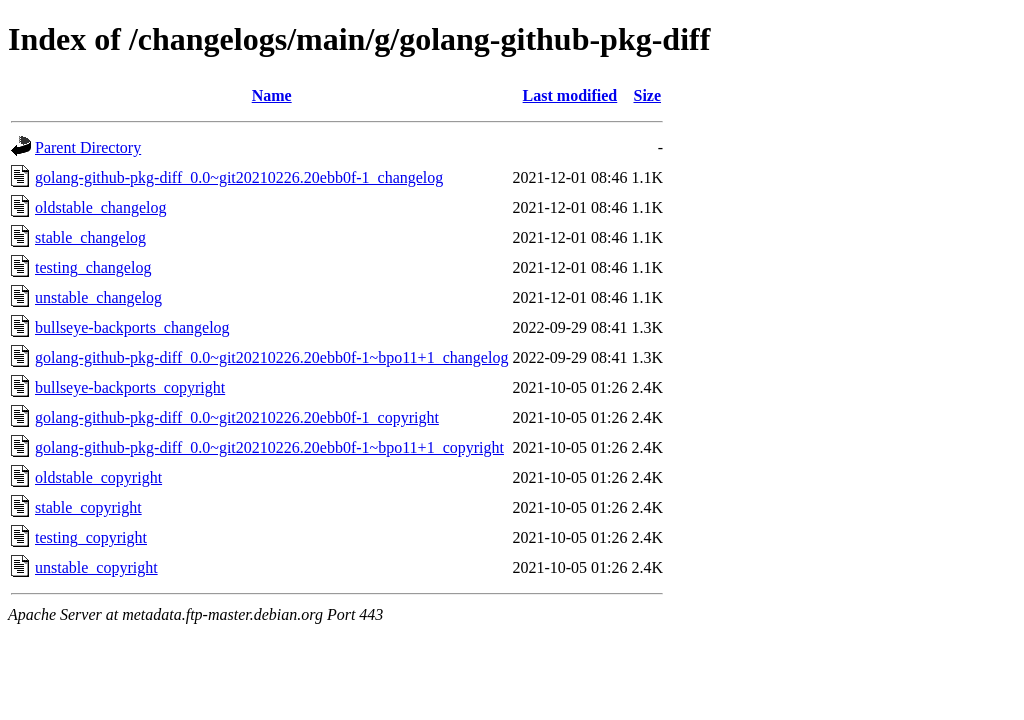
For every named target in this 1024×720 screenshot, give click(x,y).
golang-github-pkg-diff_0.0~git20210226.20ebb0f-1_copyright (237, 417)
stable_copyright (88, 507)
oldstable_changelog (101, 207)
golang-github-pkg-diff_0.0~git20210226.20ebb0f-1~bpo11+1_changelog (271, 357)
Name (272, 95)
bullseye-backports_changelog (132, 327)
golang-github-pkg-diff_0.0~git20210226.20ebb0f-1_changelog (239, 177)
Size (647, 95)
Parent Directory (88, 147)
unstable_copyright (96, 567)
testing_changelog (93, 267)
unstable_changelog (98, 297)
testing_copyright (91, 537)
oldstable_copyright (98, 477)
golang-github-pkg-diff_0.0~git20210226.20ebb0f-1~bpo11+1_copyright (269, 447)
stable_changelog (90, 237)
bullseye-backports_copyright (130, 387)
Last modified (570, 95)
